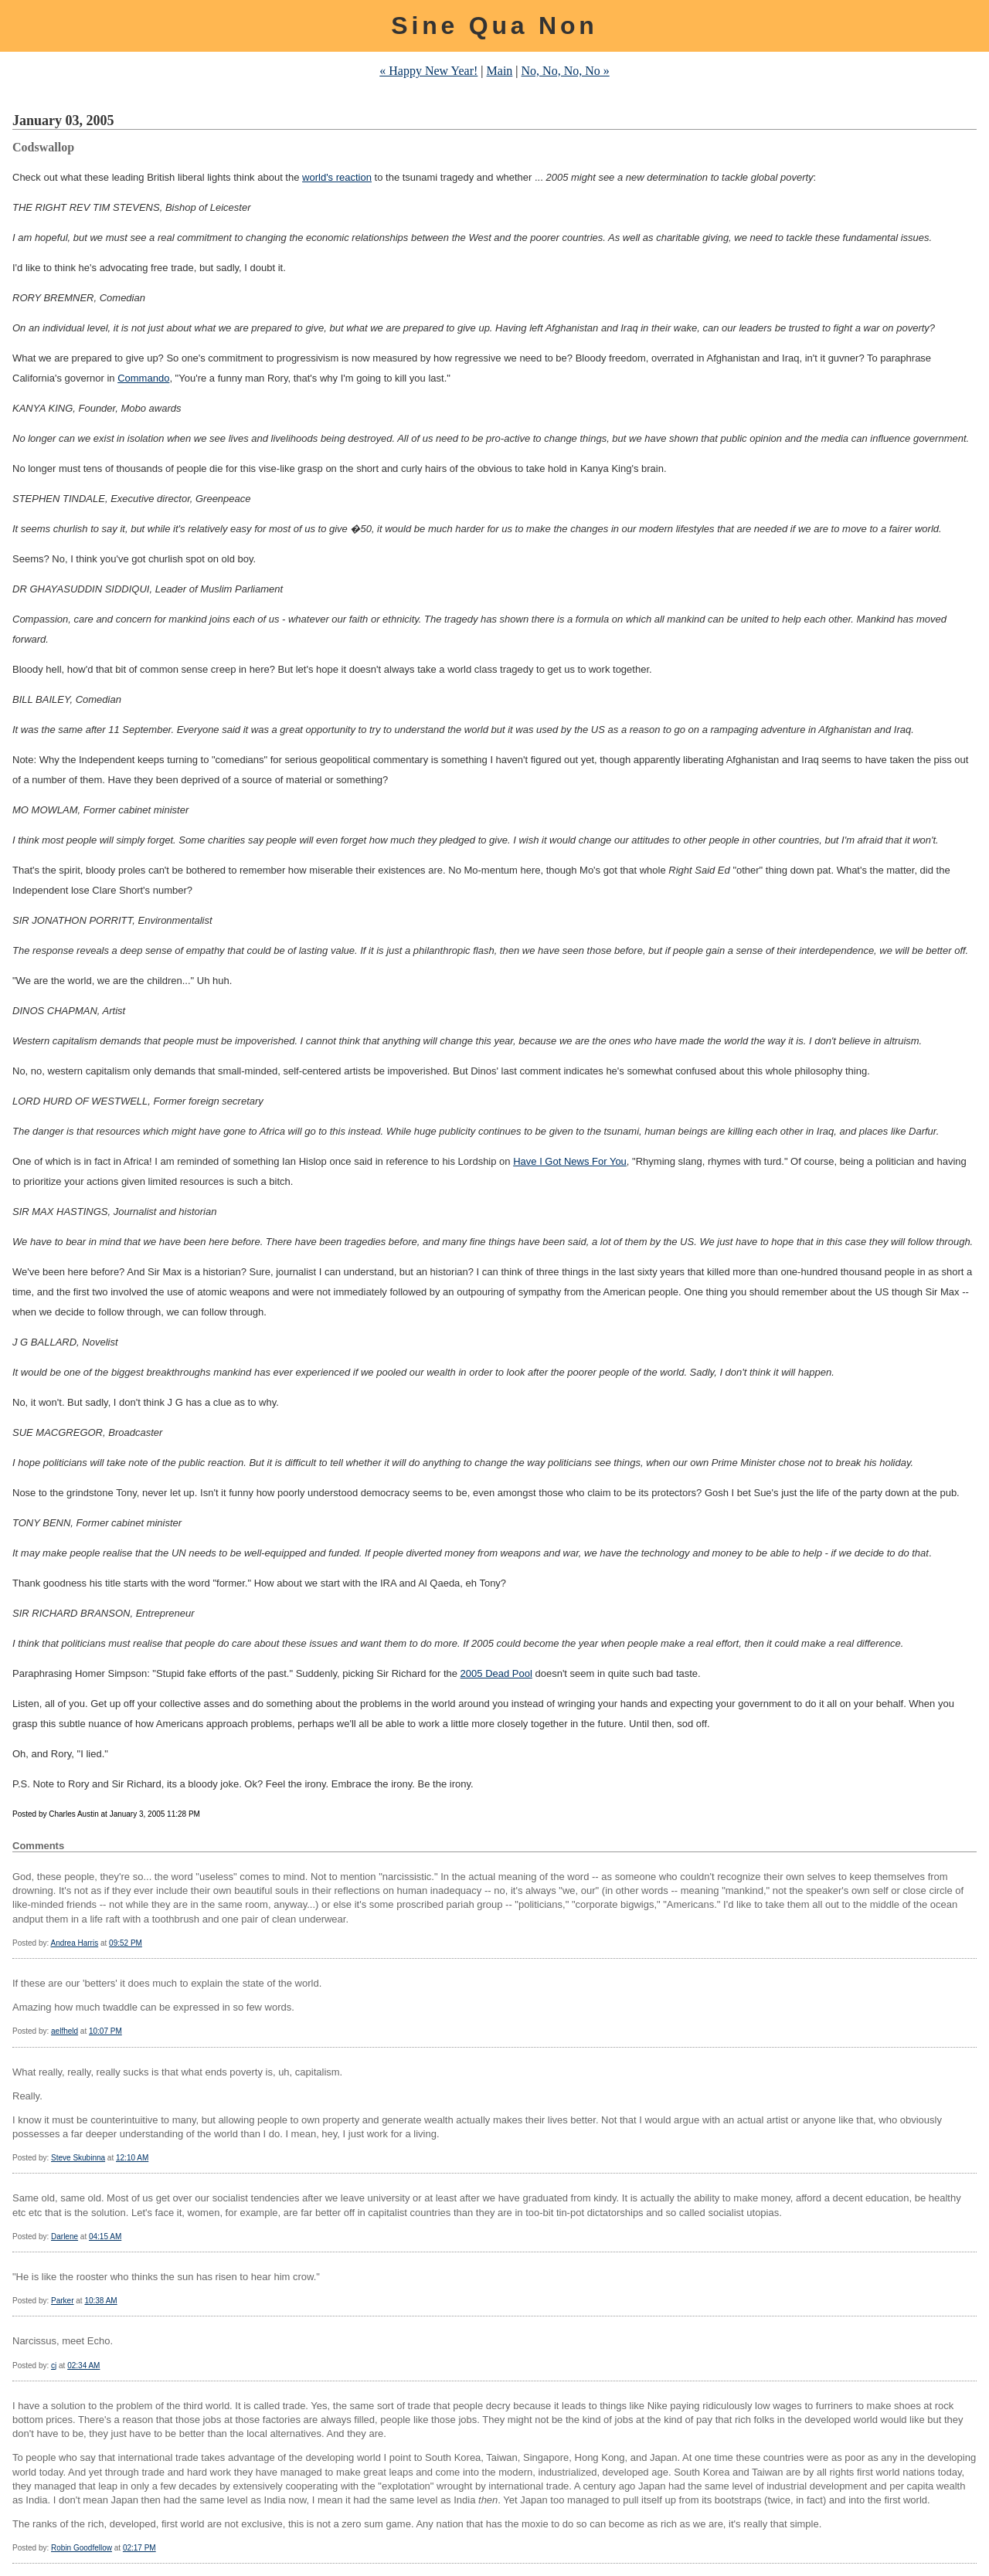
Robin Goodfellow (81, 2548)
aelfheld (64, 2031)
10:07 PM (105, 2031)
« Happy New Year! (428, 70)
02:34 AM (83, 2365)
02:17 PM (139, 2548)
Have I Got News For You (570, 1161)
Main (500, 70)
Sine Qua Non (494, 25)
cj (53, 2365)
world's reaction (337, 177)
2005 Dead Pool (496, 1673)
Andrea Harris (74, 1943)
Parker (62, 2300)
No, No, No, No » (566, 70)
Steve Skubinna (78, 2157)
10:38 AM (100, 2300)
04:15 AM (105, 2236)
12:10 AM (132, 2157)
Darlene (64, 2236)
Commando (143, 378)
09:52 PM (125, 1943)
